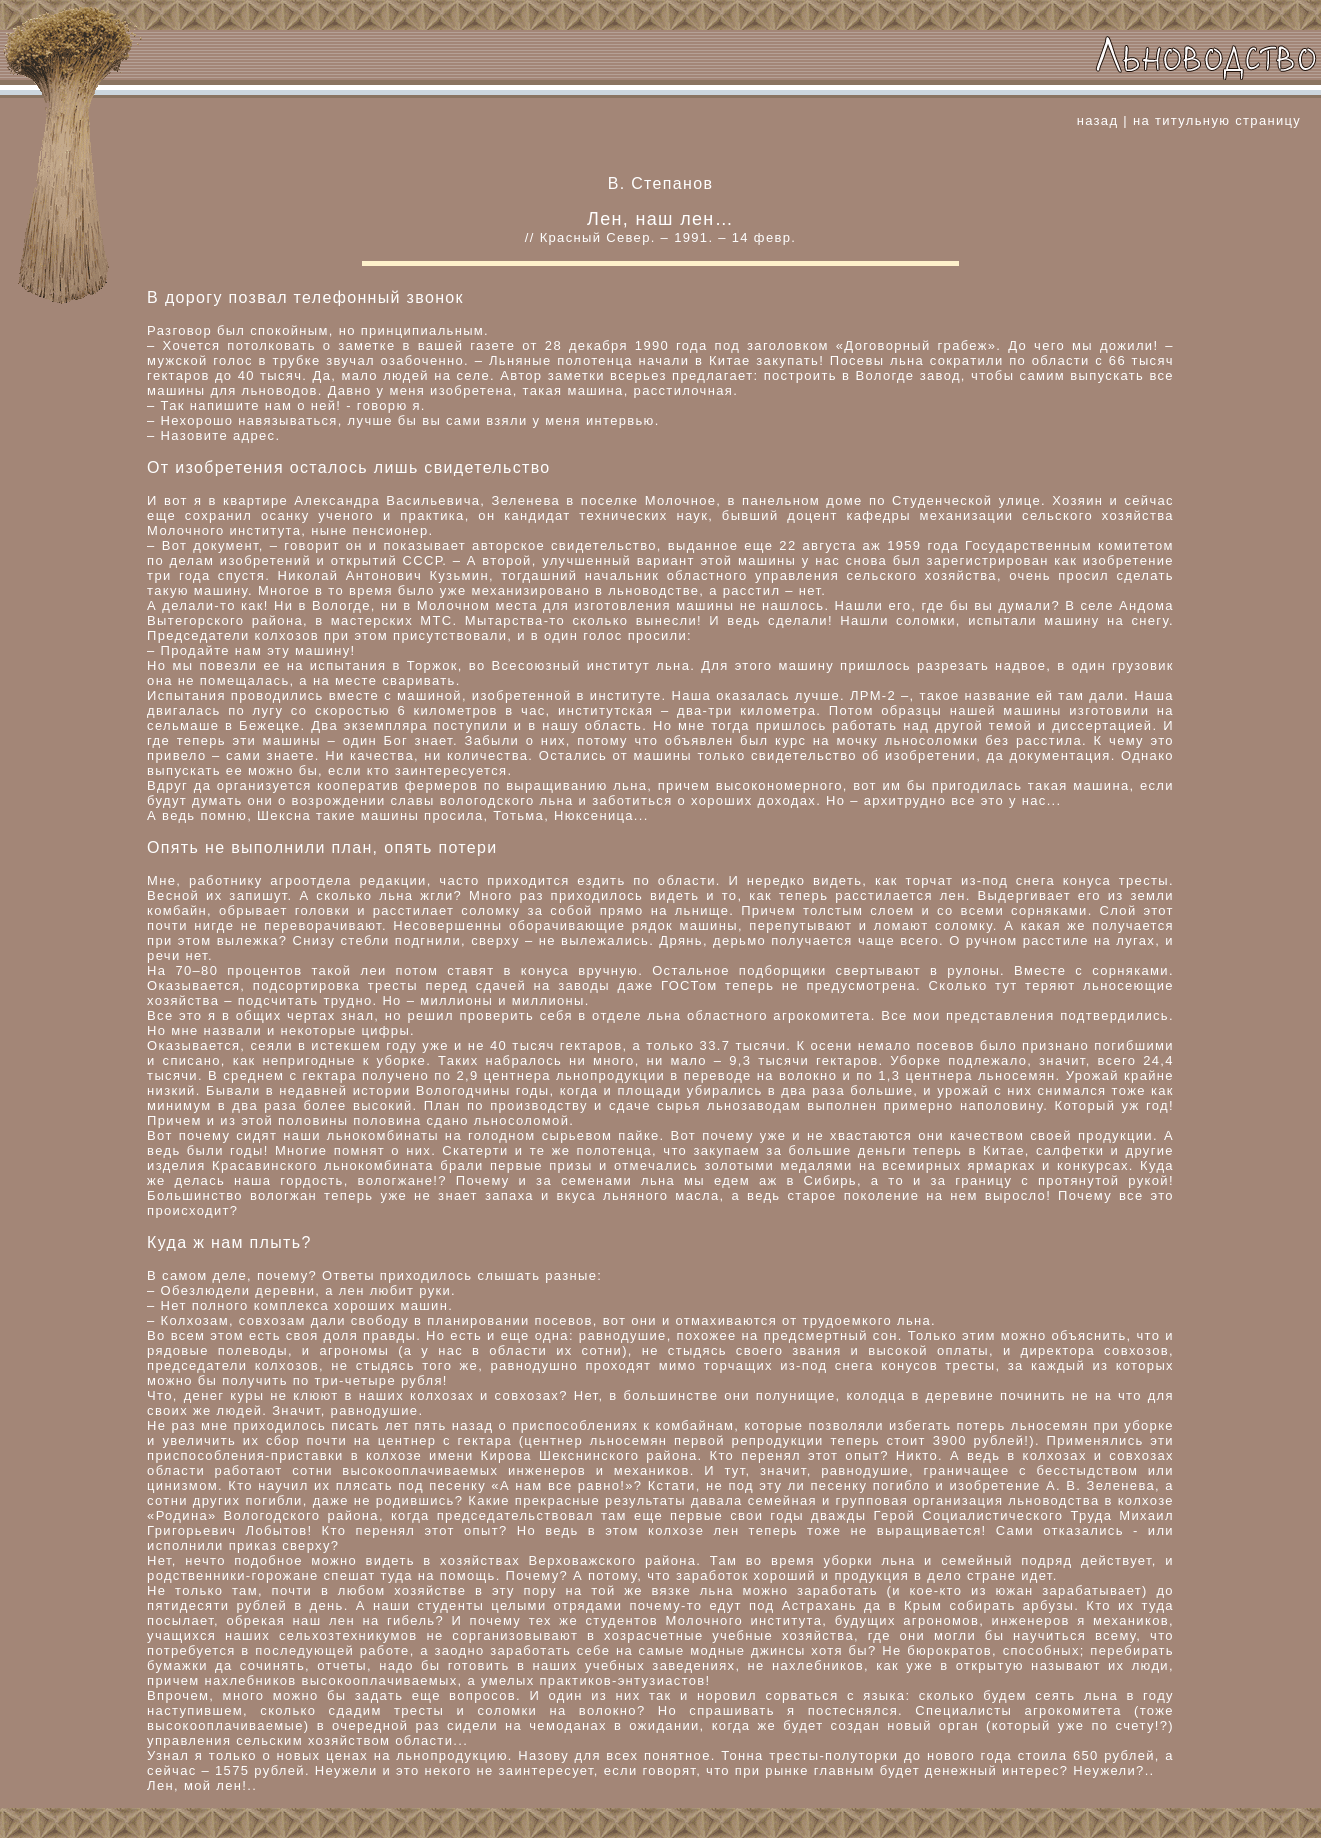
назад (1098, 120)
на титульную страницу (1217, 120)
